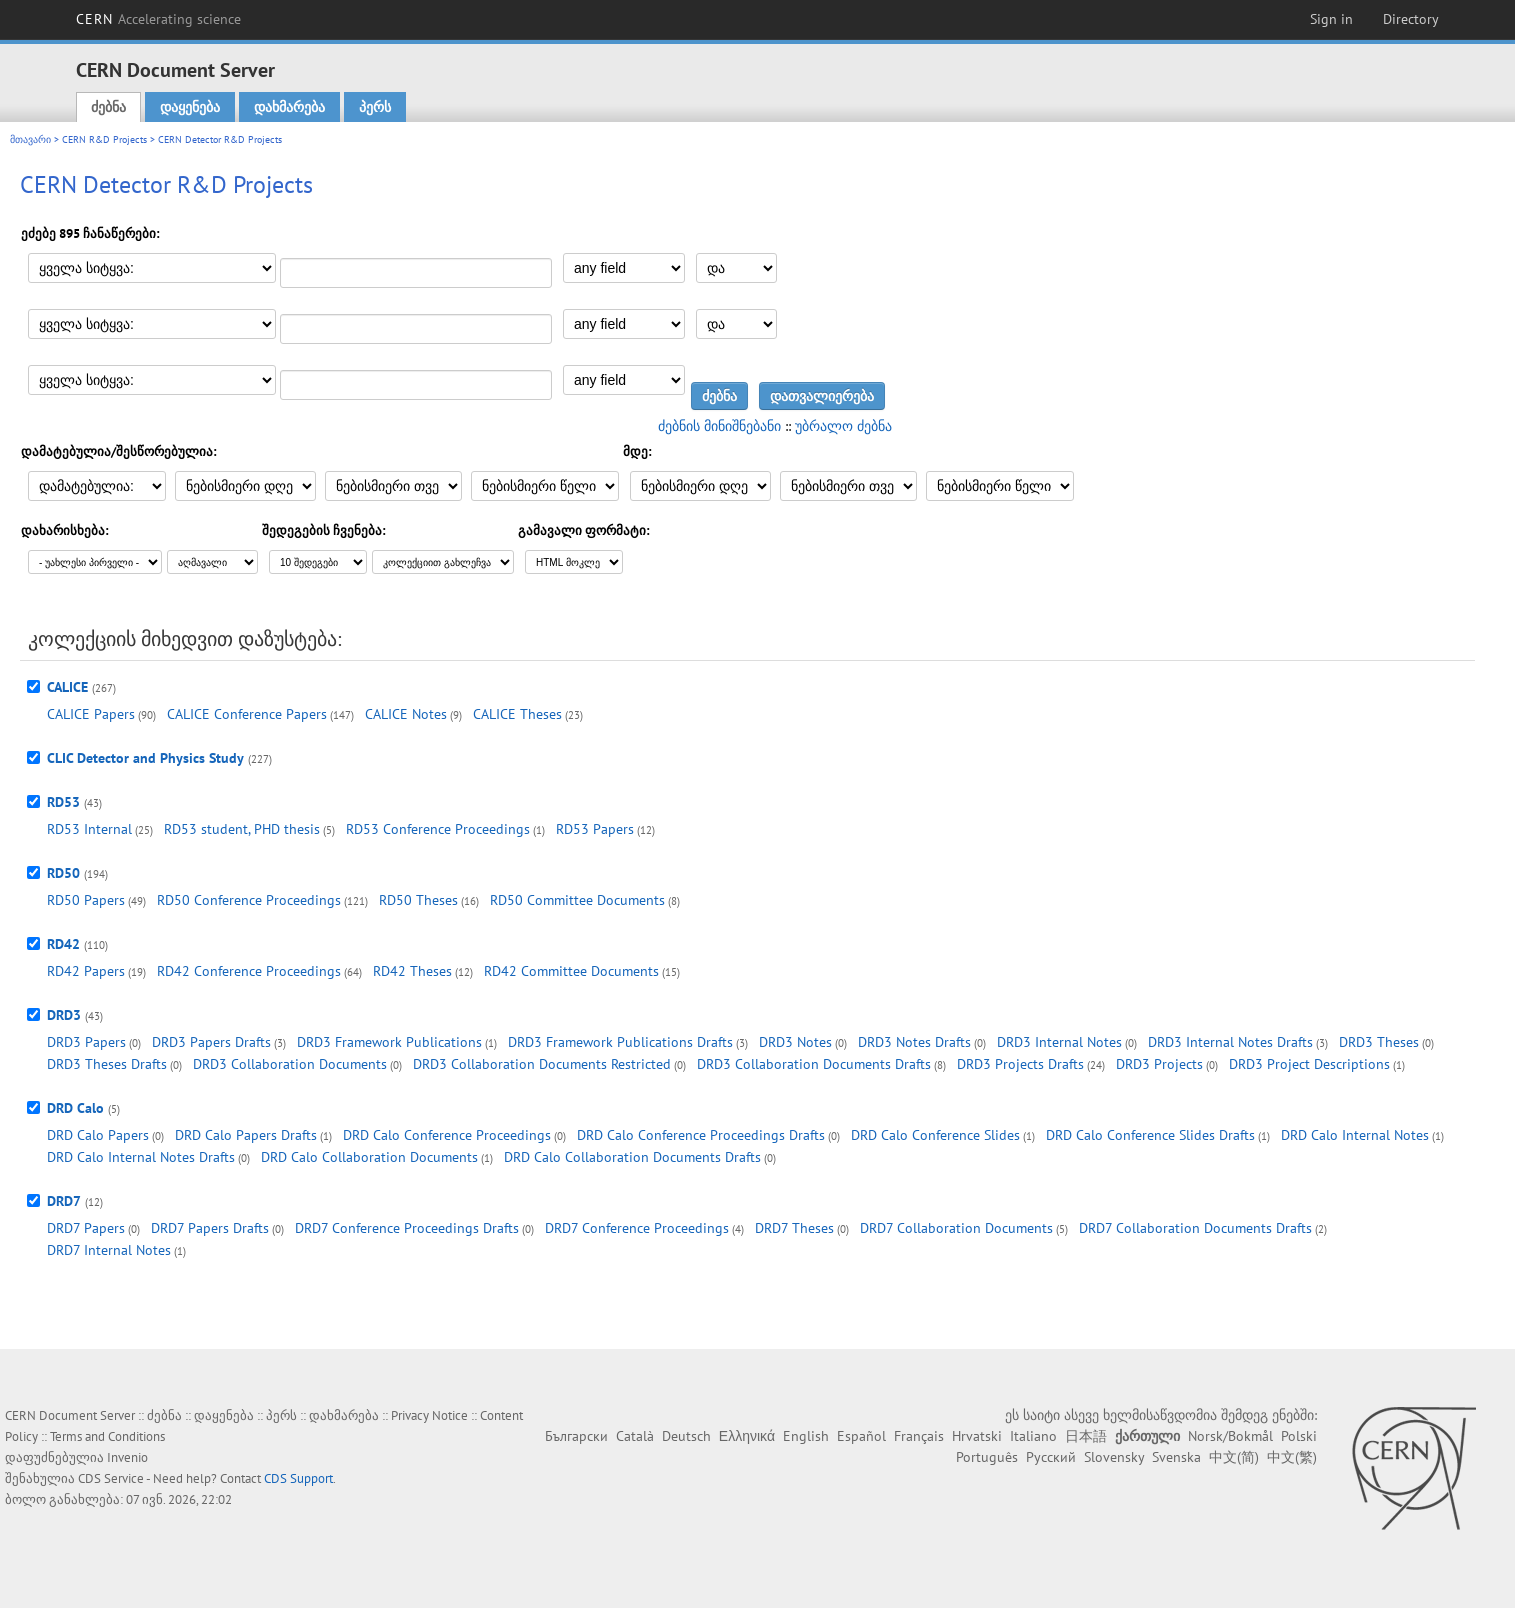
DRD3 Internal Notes (1059, 1042)
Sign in (1331, 19)
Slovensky (1114, 1457)
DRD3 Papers (86, 1042)
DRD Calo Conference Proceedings (447, 1135)
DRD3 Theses (1379, 1042)
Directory (1411, 19)
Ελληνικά (747, 1436)
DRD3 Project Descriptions (1309, 1064)
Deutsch (686, 1436)
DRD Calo (75, 1108)
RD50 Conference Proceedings (249, 900)
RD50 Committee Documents (577, 900)
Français (919, 1436)
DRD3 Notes (795, 1042)
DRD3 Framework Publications (389, 1042)
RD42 (63, 944)
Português (987, 1457)
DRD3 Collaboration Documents (290, 1064)
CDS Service (111, 1478)
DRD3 (64, 1015)
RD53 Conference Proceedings (438, 829)
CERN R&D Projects (104, 139)
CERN (159, 19)
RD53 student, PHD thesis (242, 829)
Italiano (1033, 1436)
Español (861, 1436)
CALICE (67, 687)
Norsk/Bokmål (1230, 1436)
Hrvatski (977, 1436)
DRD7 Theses (794, 1228)
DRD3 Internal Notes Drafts (1230, 1042)
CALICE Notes (406, 714)
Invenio (127, 1457)
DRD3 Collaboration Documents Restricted (542, 1064)
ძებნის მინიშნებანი (719, 426)
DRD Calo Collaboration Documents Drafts (632, 1157)
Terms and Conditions (107, 1436)
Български (576, 1436)
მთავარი (30, 139)
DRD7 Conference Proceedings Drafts (407, 1228)
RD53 (63, 802)
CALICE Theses (517, 714)
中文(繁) (1292, 1457)
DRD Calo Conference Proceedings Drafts (701, 1135)
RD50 (63, 873)
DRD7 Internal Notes (109, 1250)
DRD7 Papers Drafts (210, 1228)
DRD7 (64, 1201)
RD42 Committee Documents (571, 971)
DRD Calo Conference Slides (935, 1135)
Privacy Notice (429, 1415)
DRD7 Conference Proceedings (637, 1228)
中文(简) (1234, 1457)
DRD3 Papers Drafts (211, 1042)
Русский (1051, 1457)
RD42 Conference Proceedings (249, 971)
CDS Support (298, 1478)
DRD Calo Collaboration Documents (369, 1157)
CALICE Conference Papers (247, 714)
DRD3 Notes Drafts (914, 1042)
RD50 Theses (418, 900)
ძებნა (108, 107)
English (806, 1436)
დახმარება (289, 107)
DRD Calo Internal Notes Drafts (141, 1157)
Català (635, 1436)
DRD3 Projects (1159, 1064)
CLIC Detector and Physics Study (145, 758)
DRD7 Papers (86, 1228)
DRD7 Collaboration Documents (956, 1228)
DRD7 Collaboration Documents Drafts (1195, 1228)
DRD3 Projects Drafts (1020, 1064)
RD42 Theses (412, 971)
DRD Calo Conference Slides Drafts (1150, 1135)
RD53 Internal (89, 829)
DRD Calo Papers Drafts (246, 1135)
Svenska (1176, 1457)
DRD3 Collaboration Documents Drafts (814, 1064)
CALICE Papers (91, 714)
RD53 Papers (595, 829)
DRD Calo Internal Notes (1355, 1135)
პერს (375, 107)
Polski (1299, 1436)
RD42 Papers (86, 971)
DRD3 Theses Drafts (107, 1064)
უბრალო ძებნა (843, 426)
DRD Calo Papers (98, 1135)
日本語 (1086, 1436)
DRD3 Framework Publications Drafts (620, 1042)
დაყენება (190, 107)
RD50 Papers (86, 900)
